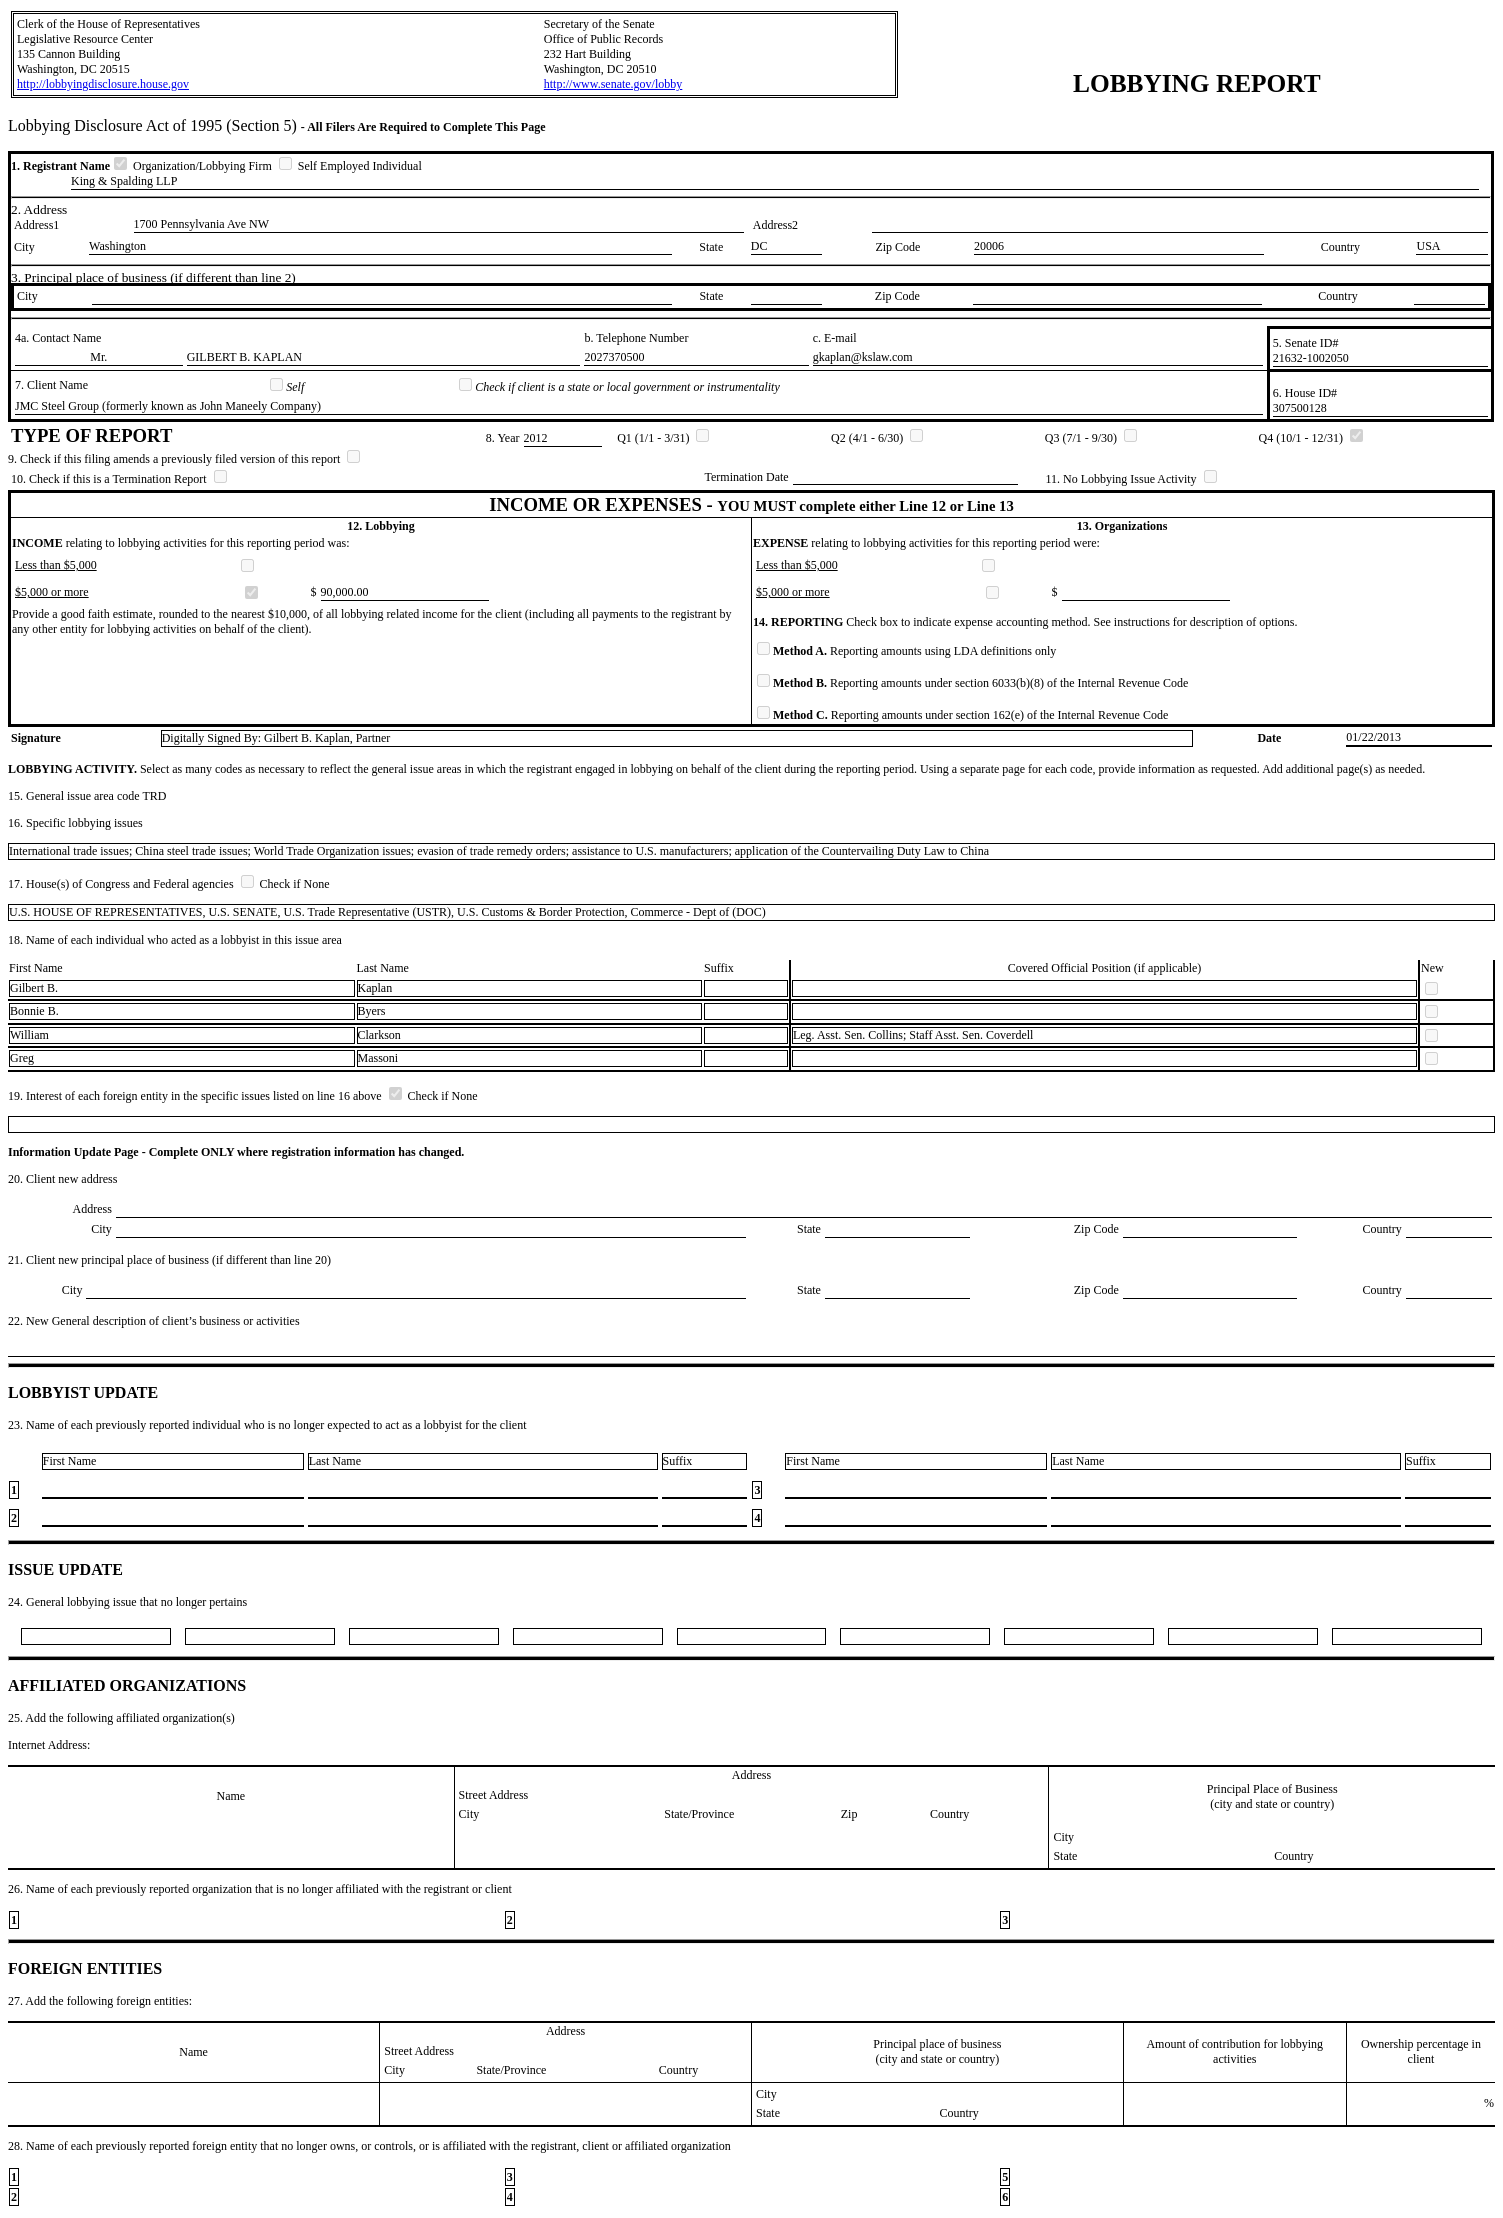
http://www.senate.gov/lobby (613, 84)
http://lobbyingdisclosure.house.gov (103, 84)
